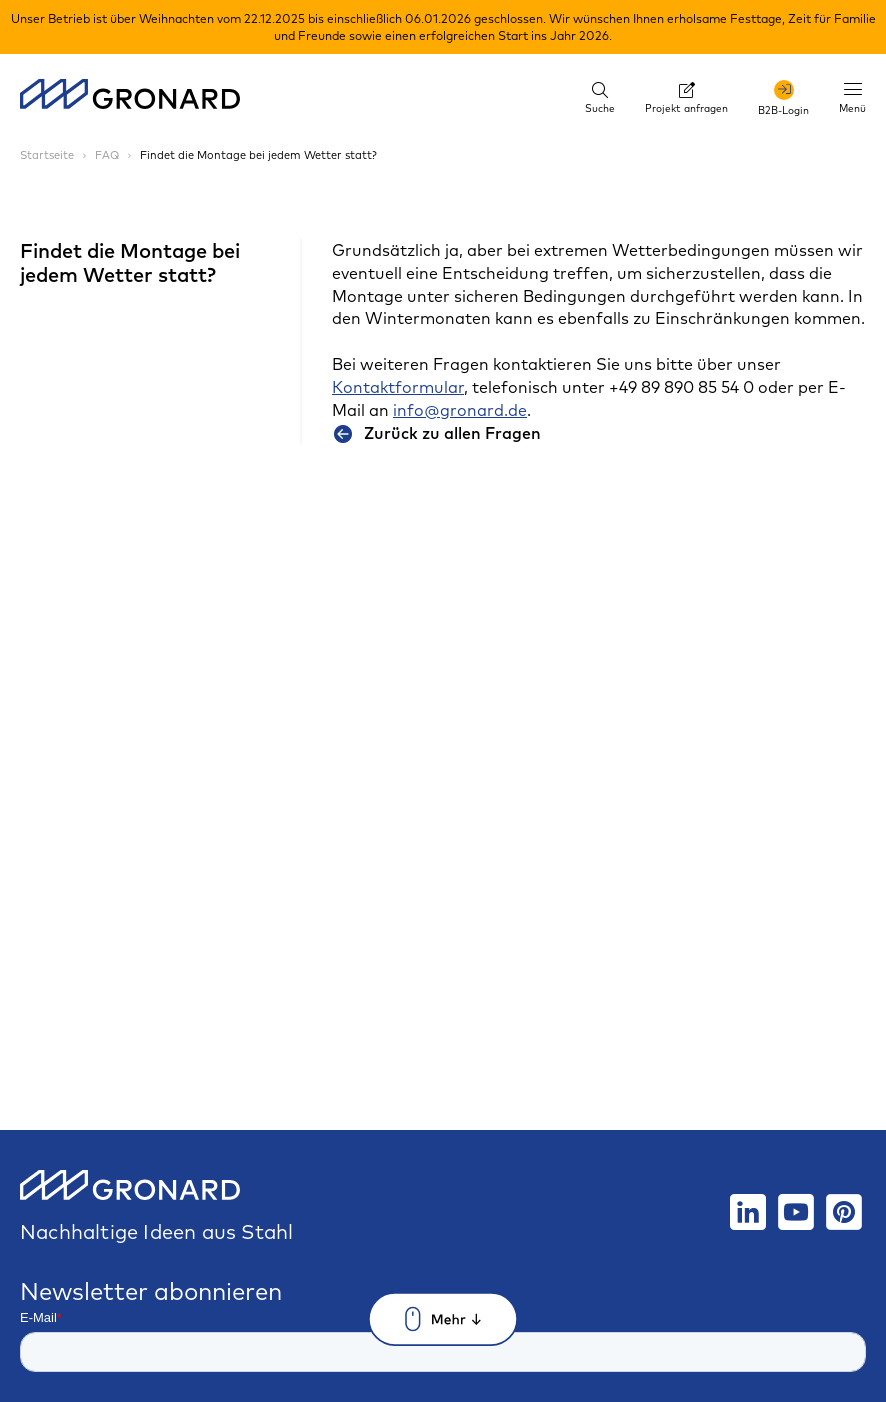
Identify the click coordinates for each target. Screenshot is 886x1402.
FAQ (108, 155)
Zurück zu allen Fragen (436, 433)
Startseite (48, 155)
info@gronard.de (460, 410)
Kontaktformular (398, 387)
